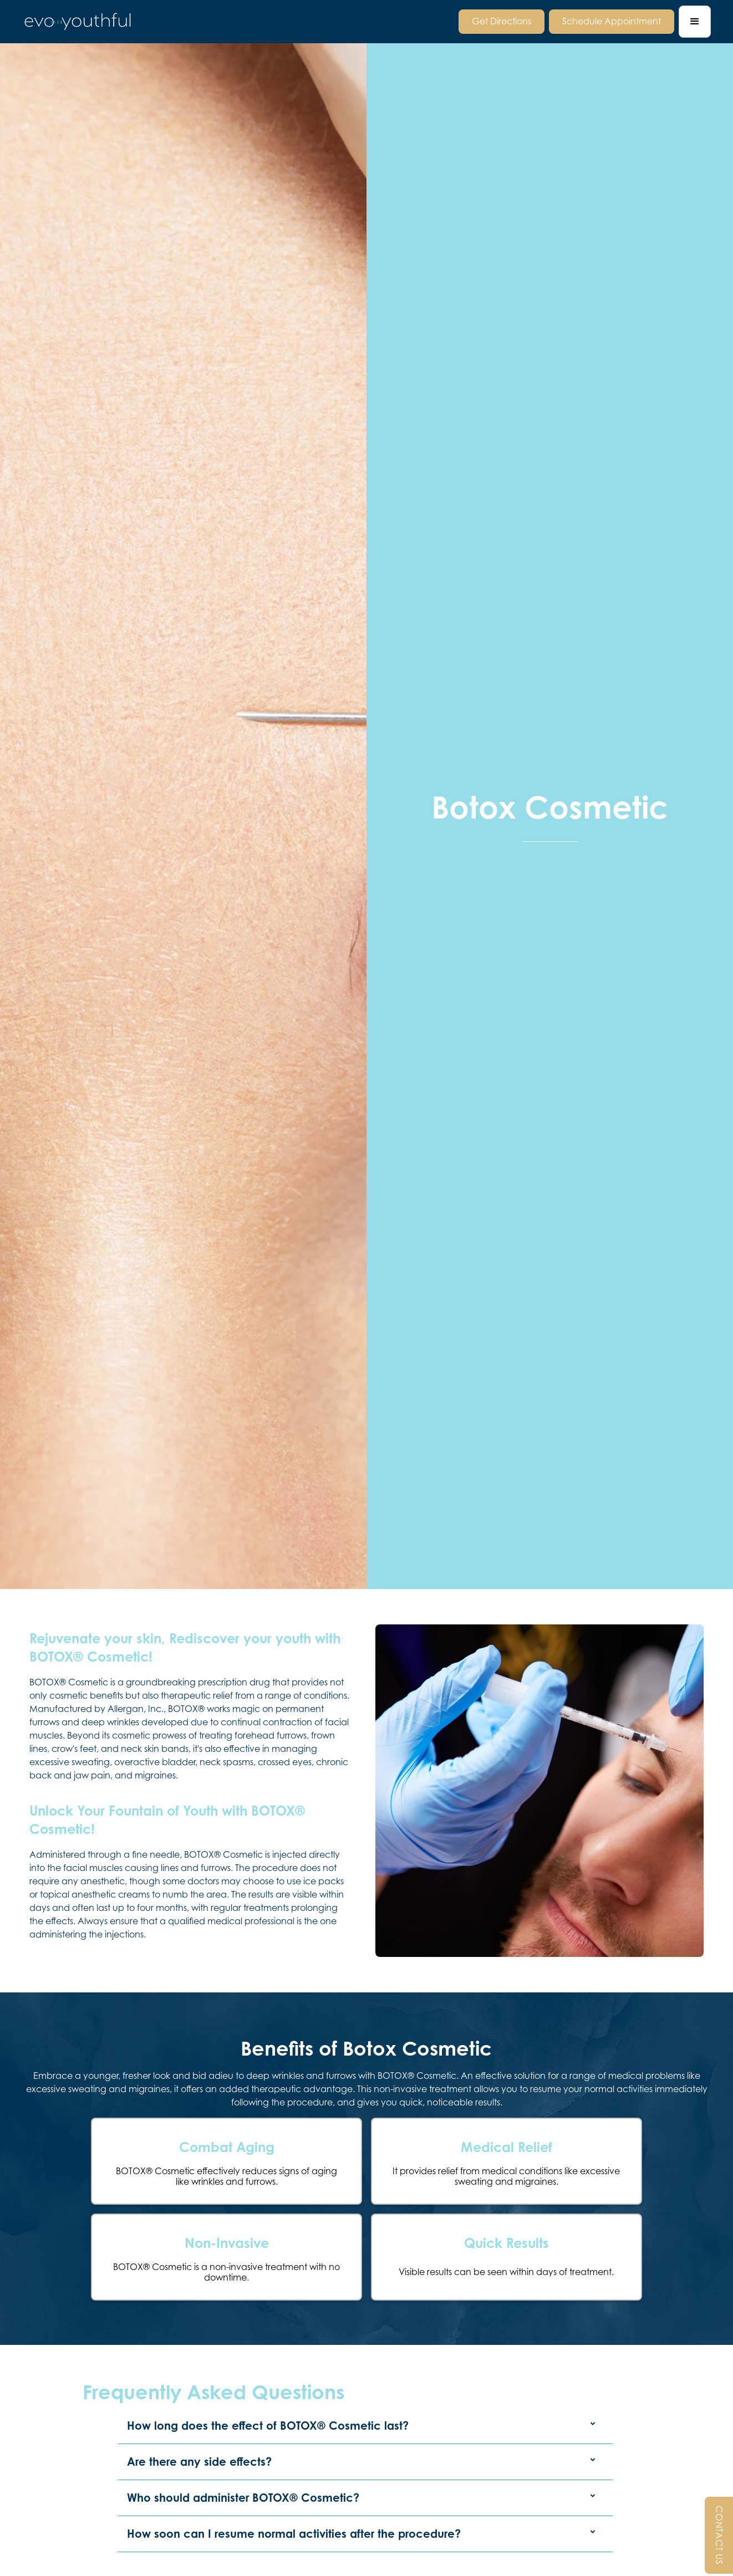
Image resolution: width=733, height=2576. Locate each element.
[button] (695, 22)
